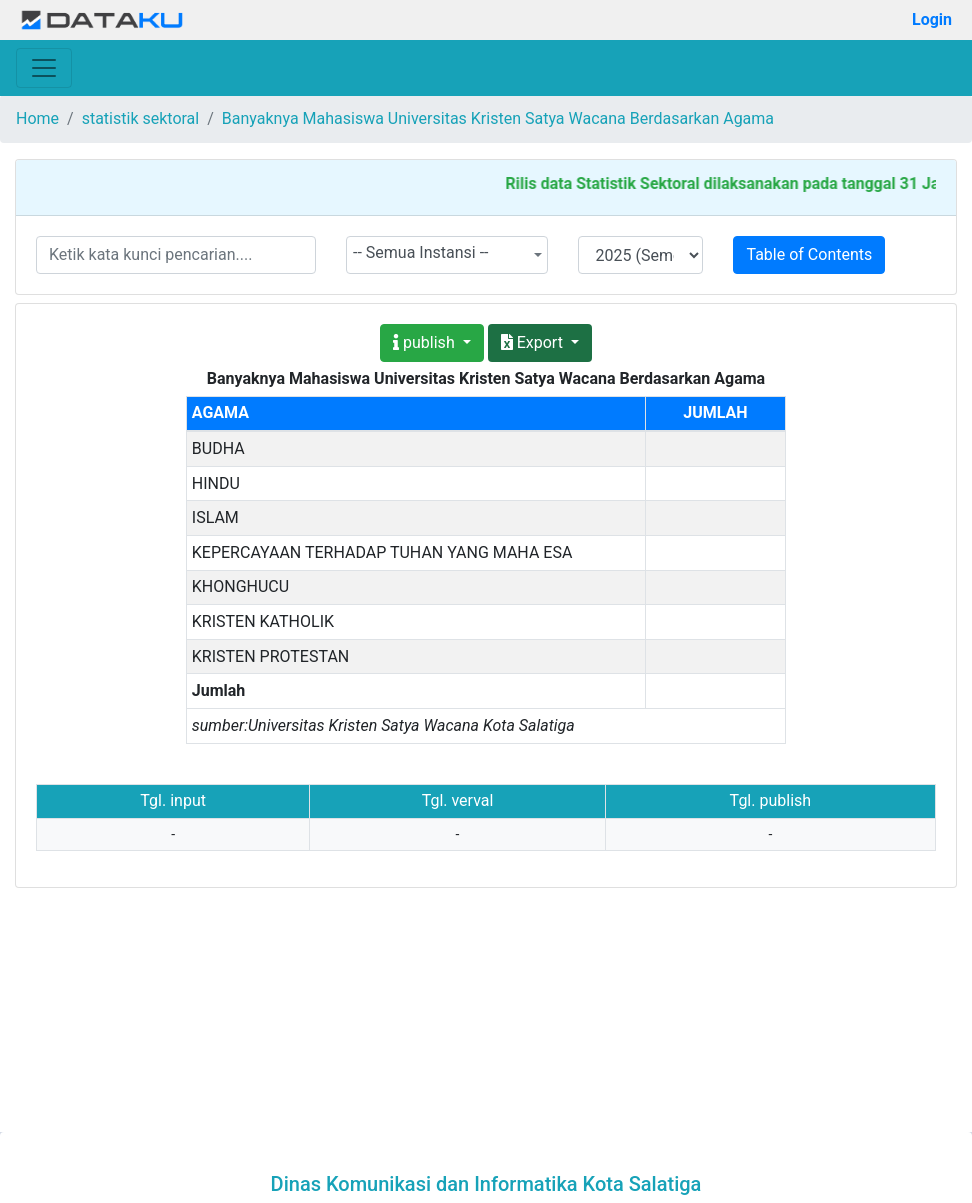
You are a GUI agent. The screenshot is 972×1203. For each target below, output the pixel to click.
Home (37, 118)
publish (426, 342)
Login (932, 19)
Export (534, 342)
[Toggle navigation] (44, 68)
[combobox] (447, 255)
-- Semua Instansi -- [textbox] (421, 252)
